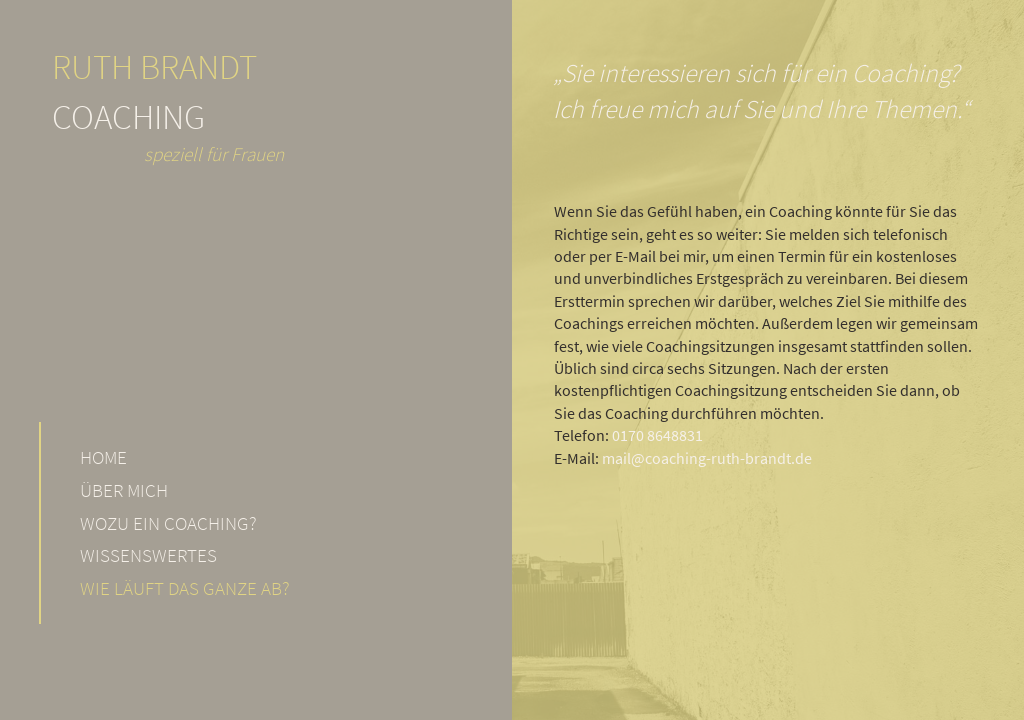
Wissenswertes (148, 555)
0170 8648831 (657, 435)
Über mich (124, 490)
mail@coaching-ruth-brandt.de (707, 458)
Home (103, 457)
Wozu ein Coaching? (168, 523)
